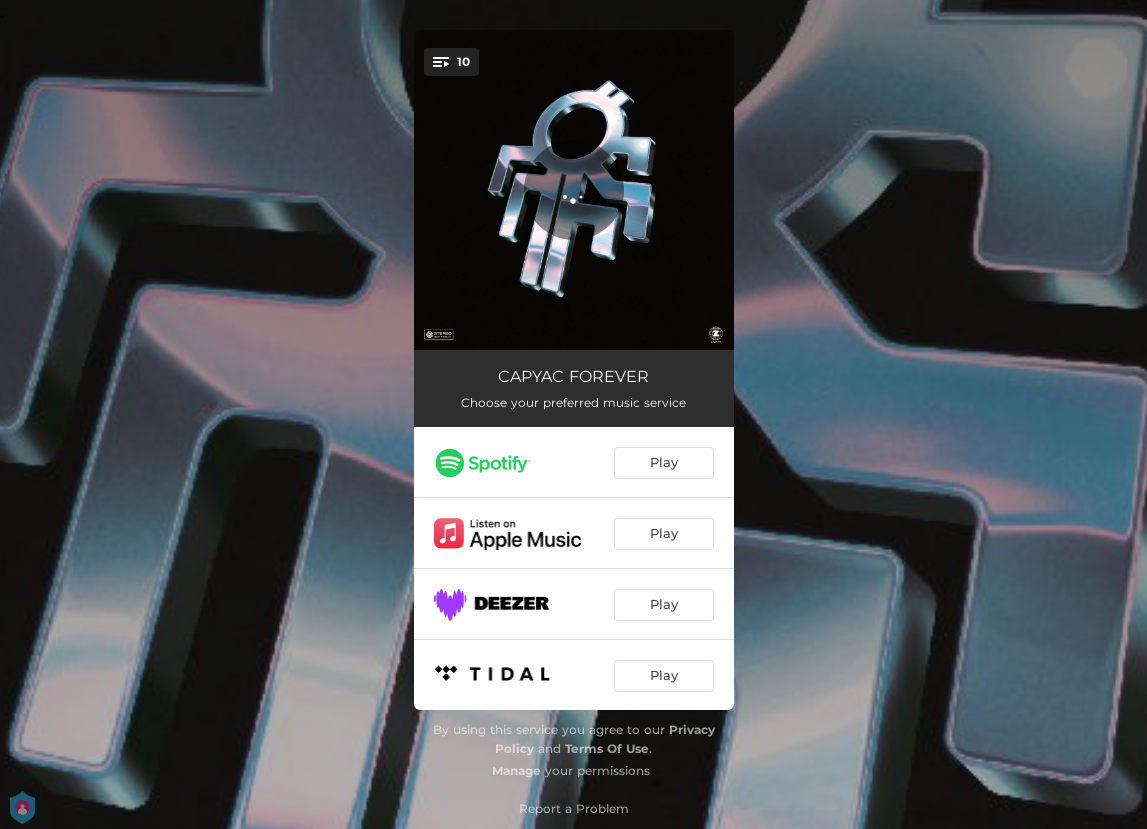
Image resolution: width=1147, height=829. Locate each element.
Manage (516, 770)
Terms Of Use (607, 748)
